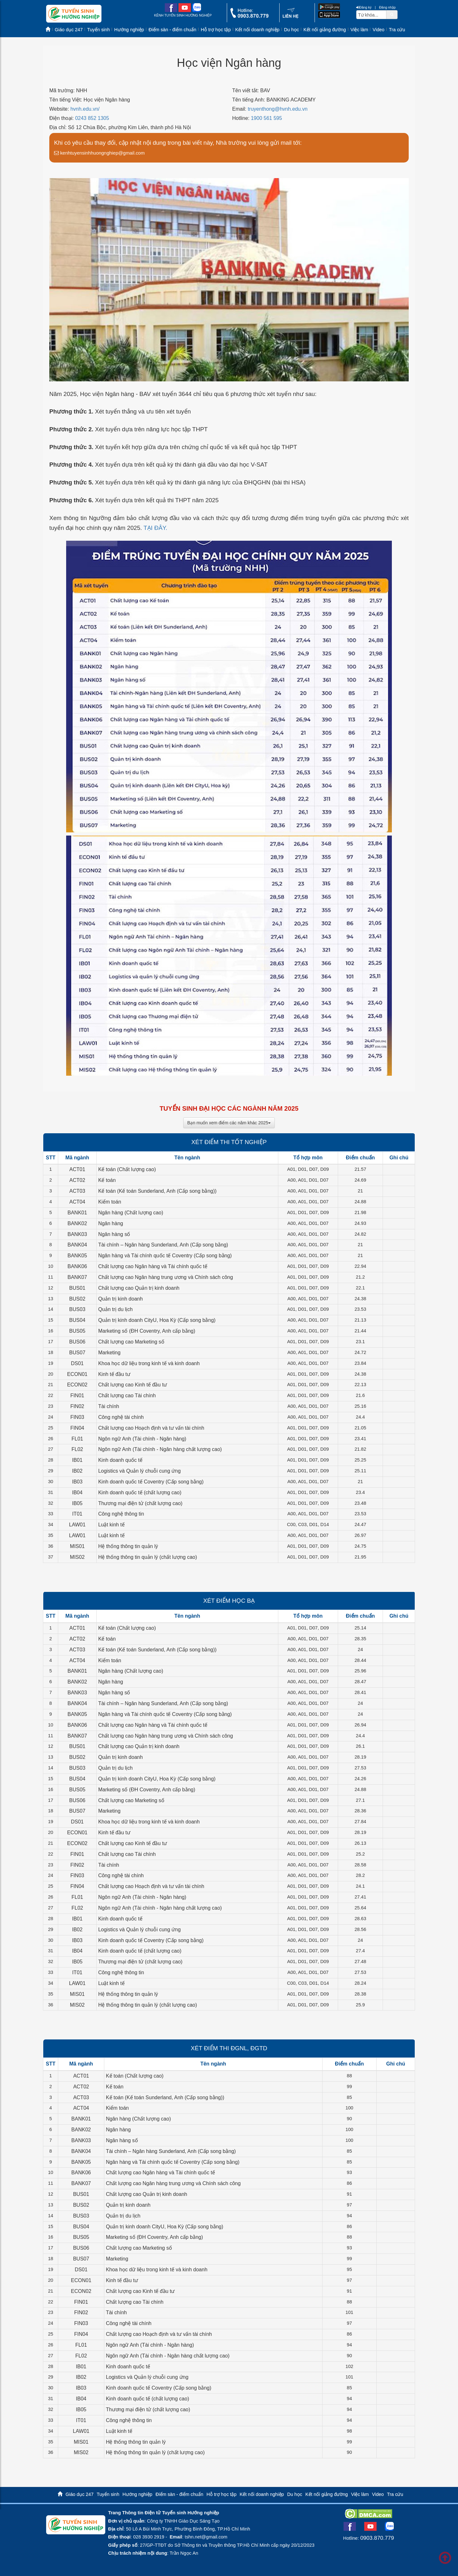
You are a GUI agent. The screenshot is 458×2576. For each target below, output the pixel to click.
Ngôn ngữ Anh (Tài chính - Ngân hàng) (142, 1438)
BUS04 (77, 1320)
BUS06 (77, 1341)
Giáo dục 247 (69, 29)
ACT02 (77, 1180)
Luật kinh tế (111, 1524)
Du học (291, 29)
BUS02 (77, 1299)
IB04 (77, 1492)
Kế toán (107, 1180)
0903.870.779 (377, 2538)
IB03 (77, 1481)
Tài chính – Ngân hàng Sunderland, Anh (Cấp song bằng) (163, 1244)
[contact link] (290, 17)
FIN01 (77, 1395)
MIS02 (77, 1557)
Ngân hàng (110, 1223)
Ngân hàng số (114, 1234)
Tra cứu (397, 29)
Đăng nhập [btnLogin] (387, 7)
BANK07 (77, 1277)
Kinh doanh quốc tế (120, 1460)
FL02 (77, 1449)
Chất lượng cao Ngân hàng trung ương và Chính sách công (165, 1277)
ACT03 (77, 1191)
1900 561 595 (266, 118)
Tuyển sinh (98, 29)
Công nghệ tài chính (121, 1417)
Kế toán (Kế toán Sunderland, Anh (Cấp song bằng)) (157, 1191)
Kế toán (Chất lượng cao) (127, 1169)
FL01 (77, 1438)
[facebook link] (171, 10)
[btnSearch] (391, 14)
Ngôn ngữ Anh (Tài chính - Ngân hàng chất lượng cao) (160, 1449)
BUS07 (77, 1352)
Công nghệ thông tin (121, 1514)
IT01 (77, 1514)
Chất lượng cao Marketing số (131, 1341)
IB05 (77, 1503)
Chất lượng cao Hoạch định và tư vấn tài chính (151, 1428)
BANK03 (77, 1234)
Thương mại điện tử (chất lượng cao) (140, 1503)
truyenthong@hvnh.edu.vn (278, 109)
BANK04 (77, 1244)
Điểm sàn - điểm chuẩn (172, 29)
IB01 (77, 1460)
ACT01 (77, 1169)
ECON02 (77, 1384)
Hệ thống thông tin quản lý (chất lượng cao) (147, 1557)
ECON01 (77, 1374)
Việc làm (359, 29)
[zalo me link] (196, 10)
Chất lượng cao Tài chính (127, 1395)
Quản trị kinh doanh (120, 1299)
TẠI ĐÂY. (155, 527)
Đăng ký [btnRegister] (363, 7)
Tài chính (108, 1406)
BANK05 (77, 1255)
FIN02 (77, 1406)
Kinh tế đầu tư (114, 1374)
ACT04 (77, 1202)
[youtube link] (184, 10)
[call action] (249, 16)
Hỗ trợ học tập (216, 29)
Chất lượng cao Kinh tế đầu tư (132, 1384)
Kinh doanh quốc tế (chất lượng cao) (140, 1492)
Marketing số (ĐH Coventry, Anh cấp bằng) (146, 1331)
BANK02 (77, 1223)
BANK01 (77, 1212)
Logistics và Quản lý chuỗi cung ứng (139, 1471)
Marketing (109, 1352)
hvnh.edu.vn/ (85, 109)
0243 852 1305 (92, 118)
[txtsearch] (371, 14)
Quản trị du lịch (115, 1309)
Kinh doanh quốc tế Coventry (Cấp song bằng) (151, 1481)
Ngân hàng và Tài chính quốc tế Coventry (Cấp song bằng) (165, 1255)
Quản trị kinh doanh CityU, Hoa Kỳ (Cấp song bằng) (157, 1320)
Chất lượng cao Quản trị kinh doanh (139, 1288)
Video (378, 29)
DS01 (77, 1363)
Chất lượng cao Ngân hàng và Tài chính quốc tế (152, 1266)
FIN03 (77, 1417)
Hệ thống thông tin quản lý (128, 1546)
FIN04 (77, 1428)
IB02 (77, 1471)
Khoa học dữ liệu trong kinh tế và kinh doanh (149, 1363)
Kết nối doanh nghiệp (257, 29)
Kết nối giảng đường (324, 29)
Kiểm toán (109, 1202)
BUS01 (77, 1288)
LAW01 (77, 1524)
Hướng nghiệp (129, 29)
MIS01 (77, 1546)
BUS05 (77, 1331)
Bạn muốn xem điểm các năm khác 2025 (229, 1122)
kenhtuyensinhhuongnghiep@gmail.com (99, 153)
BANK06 (77, 1266)
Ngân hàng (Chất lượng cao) (130, 1212)
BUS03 (77, 1309)
